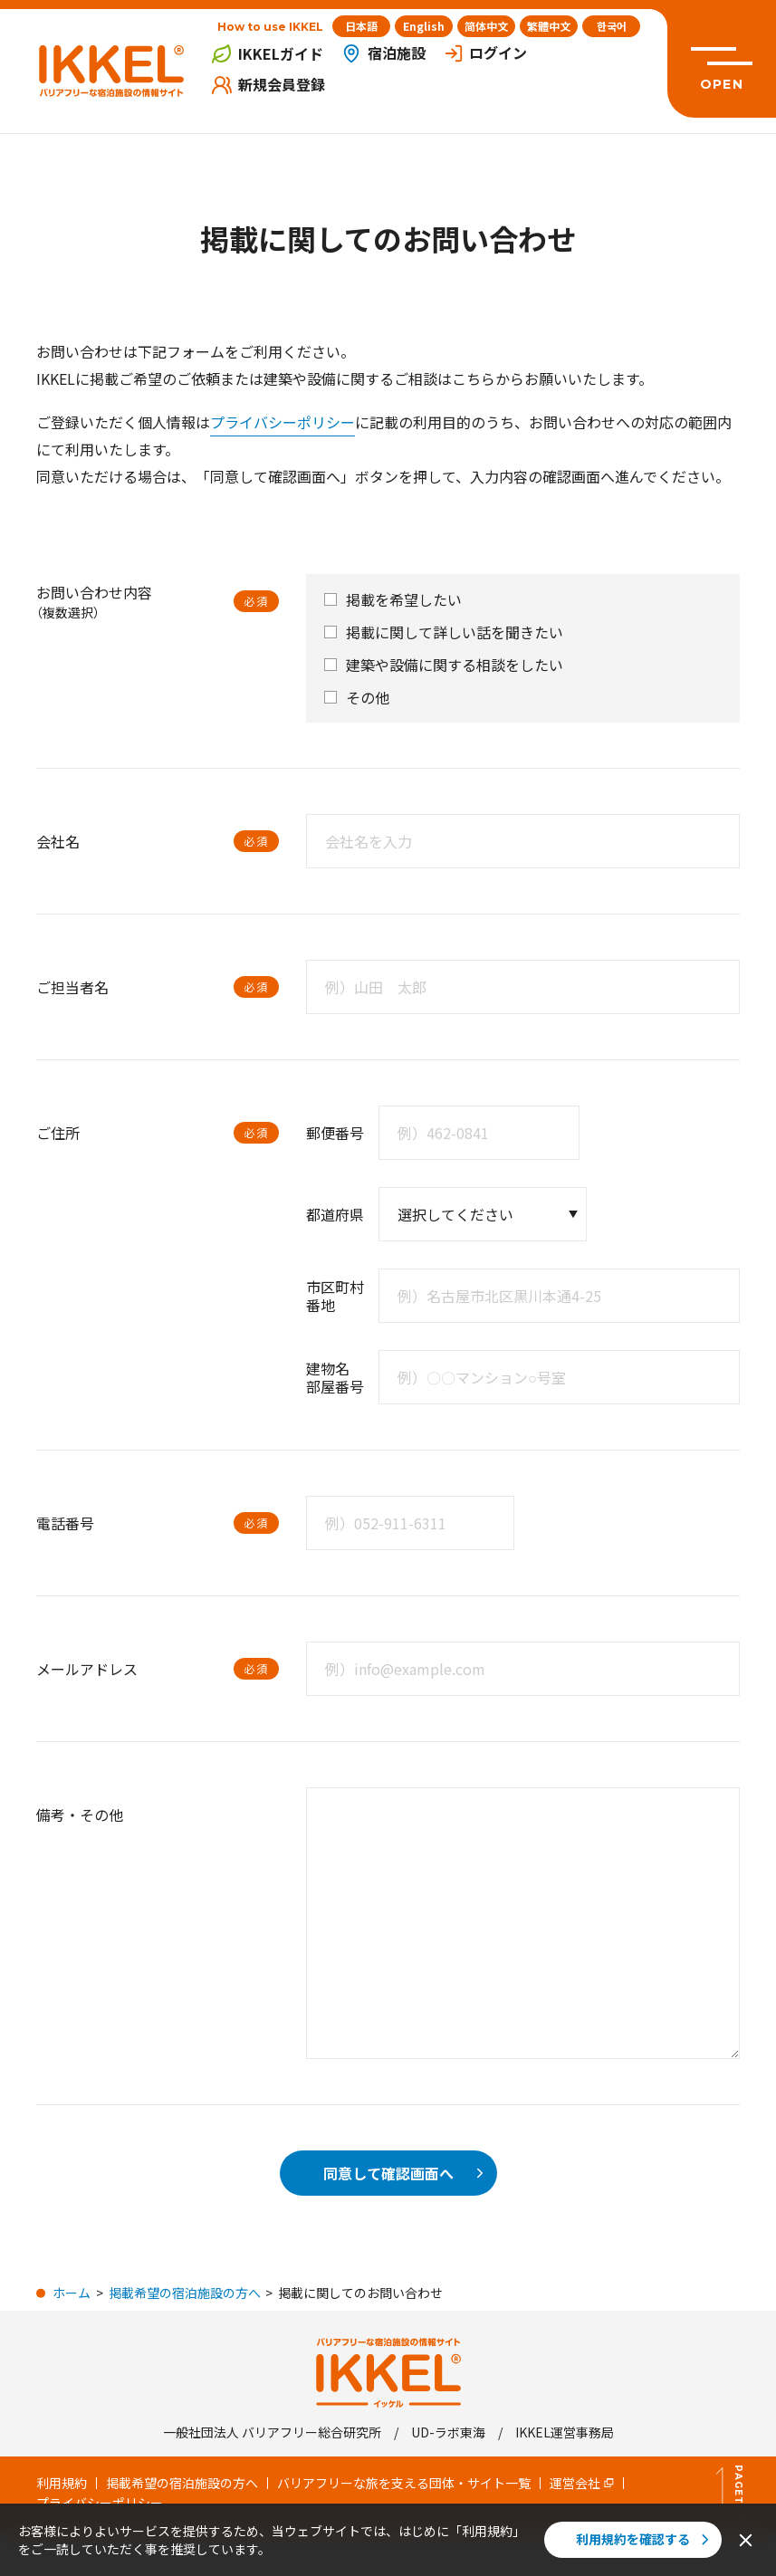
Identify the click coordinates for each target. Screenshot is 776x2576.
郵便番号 (335, 1133)
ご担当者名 (72, 987)
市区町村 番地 (335, 1296)
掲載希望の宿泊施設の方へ (185, 2292)
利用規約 (61, 2482)
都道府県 (335, 1214)
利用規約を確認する (645, 2539)
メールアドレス (87, 1669)
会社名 (58, 841)
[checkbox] (330, 599)
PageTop (730, 2493)
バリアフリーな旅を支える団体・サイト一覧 (404, 2482)
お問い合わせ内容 (94, 601)
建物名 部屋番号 (335, 1377)
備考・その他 (79, 1814)
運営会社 (582, 2482)
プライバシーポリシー (282, 422)
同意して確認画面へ (405, 2173)
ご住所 (58, 1133)
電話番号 (65, 1523)
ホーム (72, 2292)
